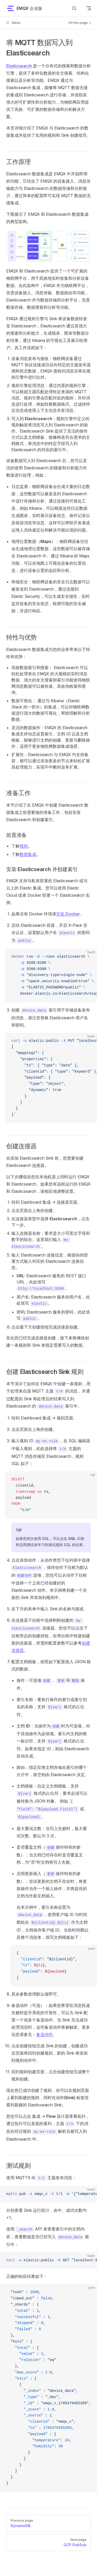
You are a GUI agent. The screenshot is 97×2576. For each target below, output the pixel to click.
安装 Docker (68, 913)
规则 (24, 846)
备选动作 (44, 2034)
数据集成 (28, 854)
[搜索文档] (74, 8)
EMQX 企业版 (24, 8)
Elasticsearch (19, 65)
